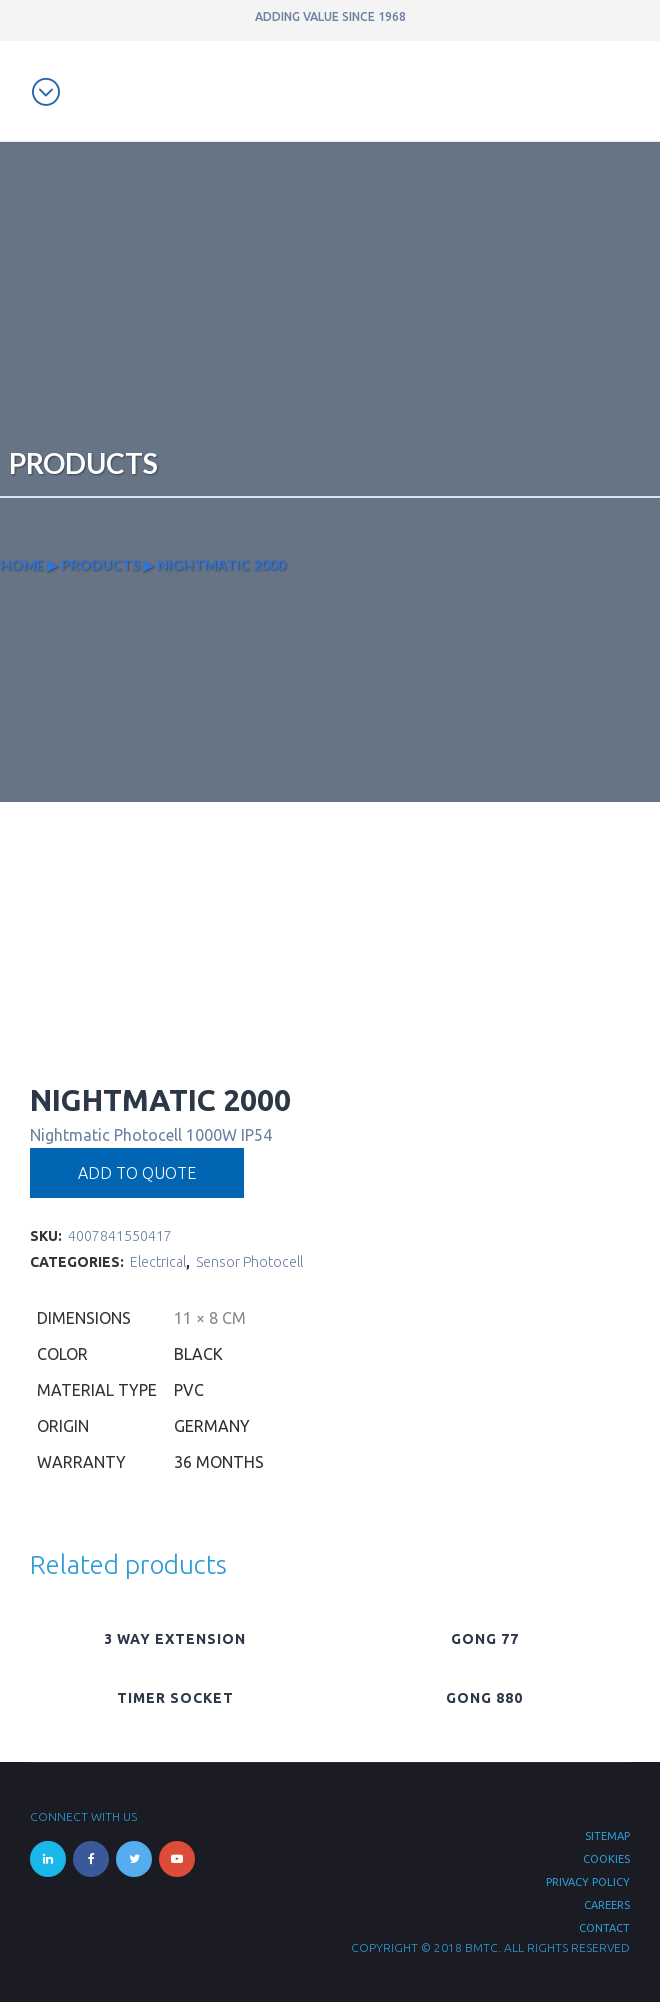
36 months (219, 1462)
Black (198, 1354)
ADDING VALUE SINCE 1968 (330, 16)
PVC (189, 1390)
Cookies (606, 1859)
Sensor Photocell (249, 1262)
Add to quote (137, 1173)
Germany (212, 1426)
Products (100, 564)
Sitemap (607, 1836)
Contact (604, 1928)
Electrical (158, 1262)
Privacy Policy (588, 1882)
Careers (607, 1905)
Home (22, 564)
